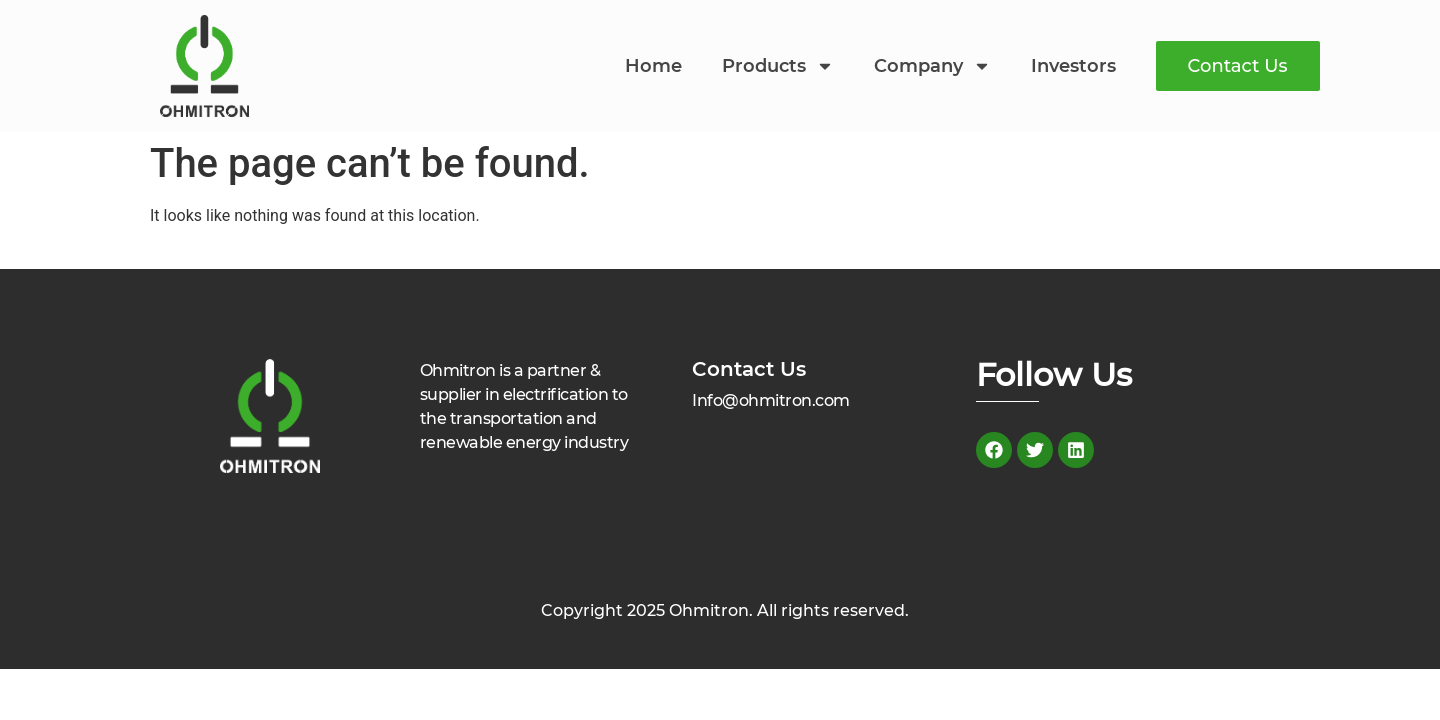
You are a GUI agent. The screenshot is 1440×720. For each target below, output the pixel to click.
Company (932, 66)
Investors (1073, 66)
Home (653, 66)
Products (778, 66)
